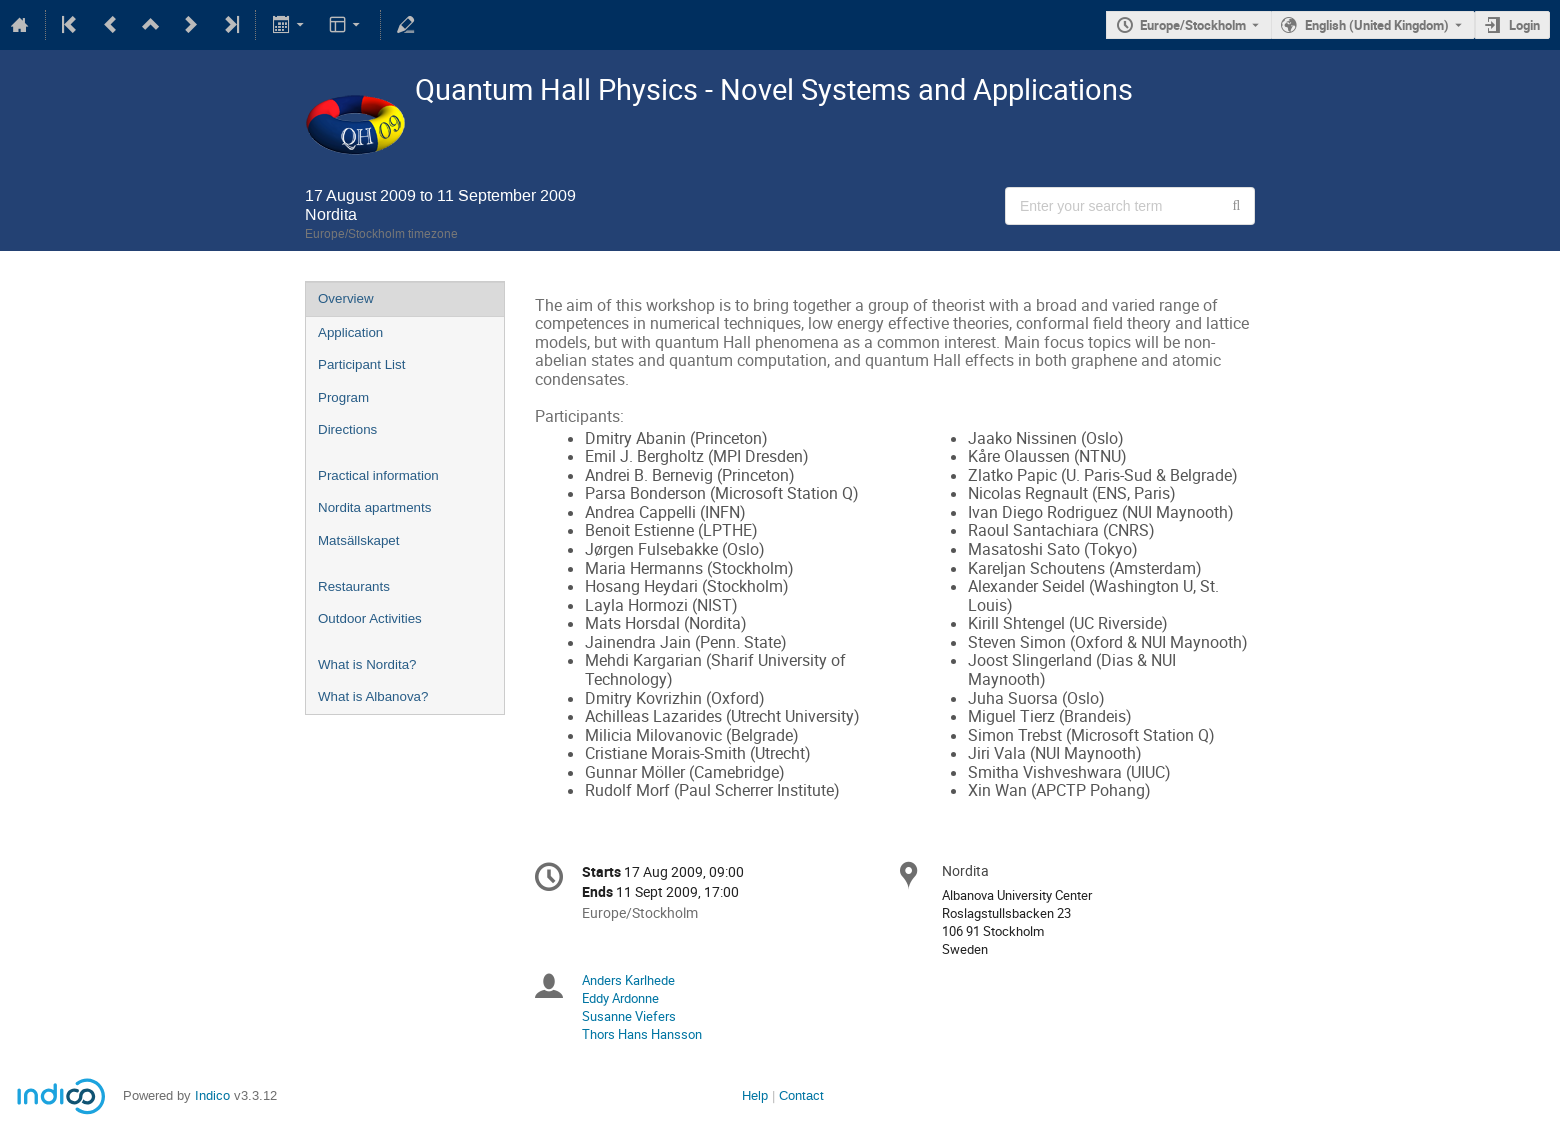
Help (755, 1095)
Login (1524, 25)
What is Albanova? (373, 696)
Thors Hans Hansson (642, 1034)
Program (343, 397)
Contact (801, 1095)
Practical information (378, 475)
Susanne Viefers (629, 1016)
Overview (346, 298)
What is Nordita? (367, 664)
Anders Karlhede (628, 980)
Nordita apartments (374, 507)
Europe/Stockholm (1193, 25)
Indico (212, 1095)
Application (350, 332)
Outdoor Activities (370, 618)
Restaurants (354, 586)
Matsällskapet (359, 540)
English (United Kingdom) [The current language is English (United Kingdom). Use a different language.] (1377, 25)
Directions (347, 429)
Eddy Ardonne (620, 998)
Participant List (361, 364)
